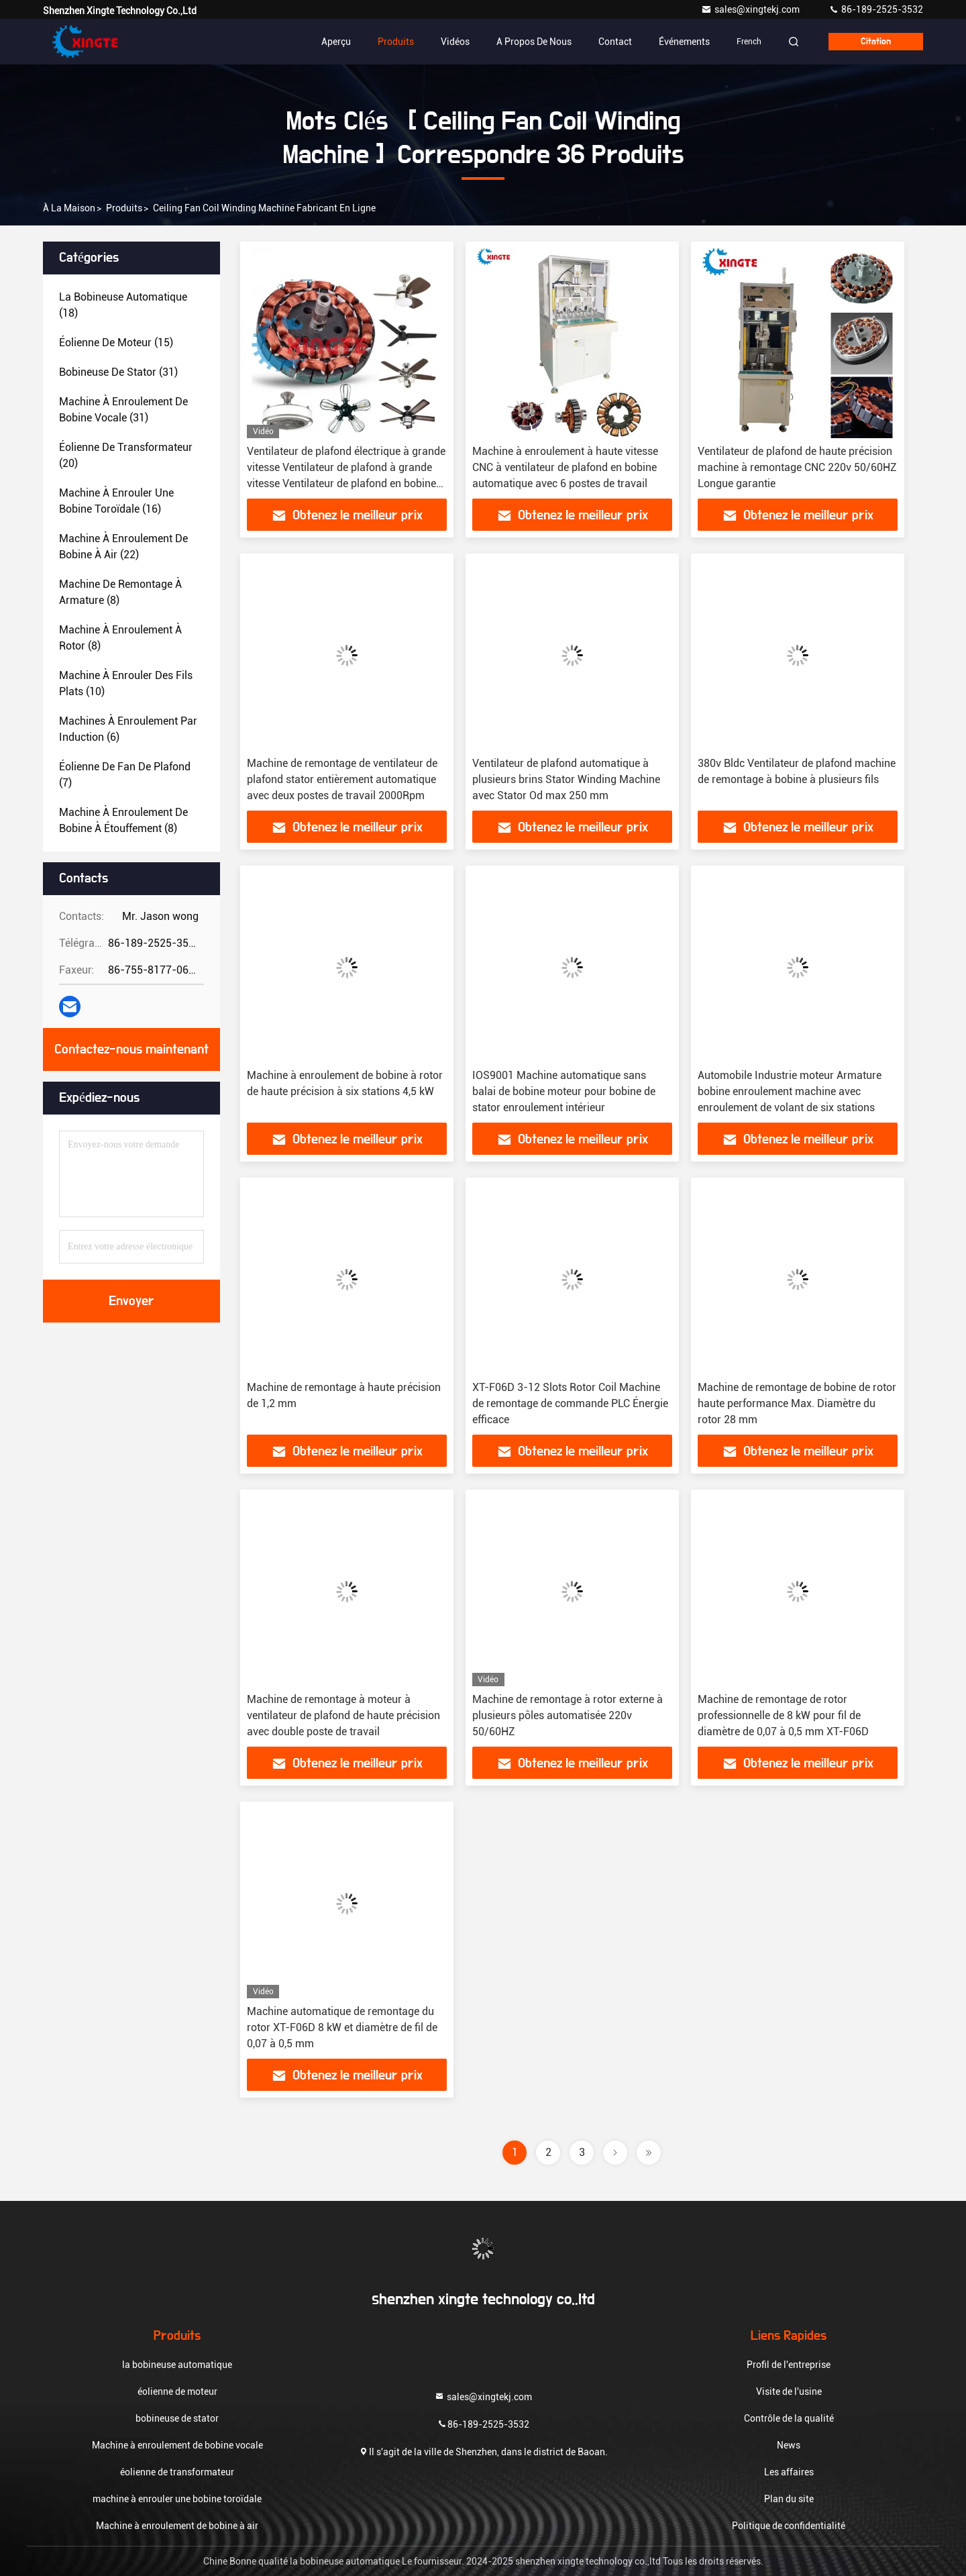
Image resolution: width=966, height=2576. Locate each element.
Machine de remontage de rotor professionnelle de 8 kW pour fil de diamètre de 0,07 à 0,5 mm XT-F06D (783, 1715)
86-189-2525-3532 (875, 9)
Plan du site (789, 2498)
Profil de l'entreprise (788, 2364)
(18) (123, 305)
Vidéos (455, 41)
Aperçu (336, 41)
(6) (128, 729)
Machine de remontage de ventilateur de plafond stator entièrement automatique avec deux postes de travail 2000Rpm (342, 779)
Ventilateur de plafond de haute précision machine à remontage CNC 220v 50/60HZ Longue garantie (797, 467)
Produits (396, 41)
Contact (615, 41)
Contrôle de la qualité (789, 2418)
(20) (126, 455)
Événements (684, 41)
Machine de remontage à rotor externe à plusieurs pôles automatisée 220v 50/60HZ (567, 1715)
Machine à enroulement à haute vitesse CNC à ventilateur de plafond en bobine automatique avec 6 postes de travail (565, 467)
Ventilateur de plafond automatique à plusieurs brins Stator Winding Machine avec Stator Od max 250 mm (566, 779)
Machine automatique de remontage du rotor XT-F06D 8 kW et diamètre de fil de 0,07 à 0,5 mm (342, 2027)
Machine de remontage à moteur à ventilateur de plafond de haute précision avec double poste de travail (343, 1715)
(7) (125, 774)
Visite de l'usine (789, 2391)
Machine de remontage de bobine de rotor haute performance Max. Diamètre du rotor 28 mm (797, 1403)
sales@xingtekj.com (751, 9)
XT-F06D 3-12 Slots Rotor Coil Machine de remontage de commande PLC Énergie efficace (570, 1403)
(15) (116, 342)
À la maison (69, 208)
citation (876, 41)
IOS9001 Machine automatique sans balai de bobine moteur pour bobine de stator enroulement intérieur (563, 1091)
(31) (118, 372)
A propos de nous (534, 41)
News (788, 2445)
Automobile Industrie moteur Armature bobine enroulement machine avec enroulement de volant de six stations (789, 1091)
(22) (123, 546)
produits (124, 208)
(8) (120, 592)
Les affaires (789, 2472)
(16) (116, 500)
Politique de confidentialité (788, 2525)
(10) (126, 683)
